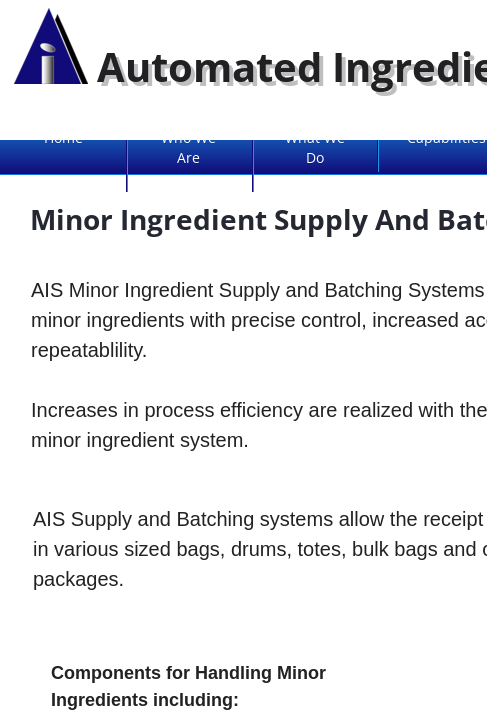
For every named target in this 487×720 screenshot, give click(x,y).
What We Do (315, 147)
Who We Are (188, 147)
